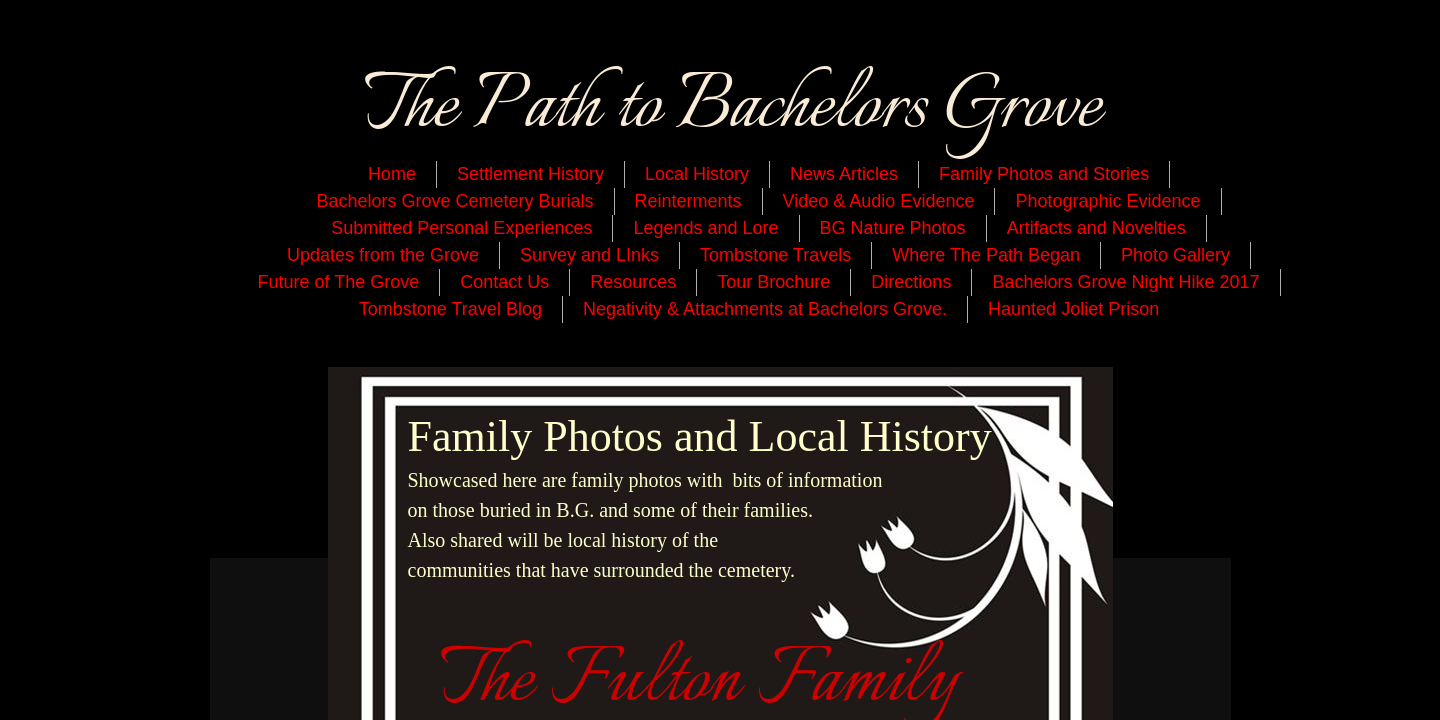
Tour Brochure (773, 282)
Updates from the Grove (383, 255)
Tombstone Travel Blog (450, 309)
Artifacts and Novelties (1096, 228)
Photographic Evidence (1107, 201)
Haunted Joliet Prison (1073, 309)
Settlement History (530, 174)
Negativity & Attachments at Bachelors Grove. (765, 309)
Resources (633, 282)
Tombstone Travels (775, 255)
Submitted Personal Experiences (461, 228)
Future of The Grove (338, 282)
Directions (911, 282)
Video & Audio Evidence (879, 201)
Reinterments (688, 201)
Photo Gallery (1175, 255)
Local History (697, 174)
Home (392, 174)
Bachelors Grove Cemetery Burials (454, 201)
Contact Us (504, 282)
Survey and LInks (589, 255)
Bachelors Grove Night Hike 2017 (1125, 282)
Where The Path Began (986, 255)
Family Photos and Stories (1044, 174)
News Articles (844, 174)
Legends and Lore (705, 228)
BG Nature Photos (893, 228)
